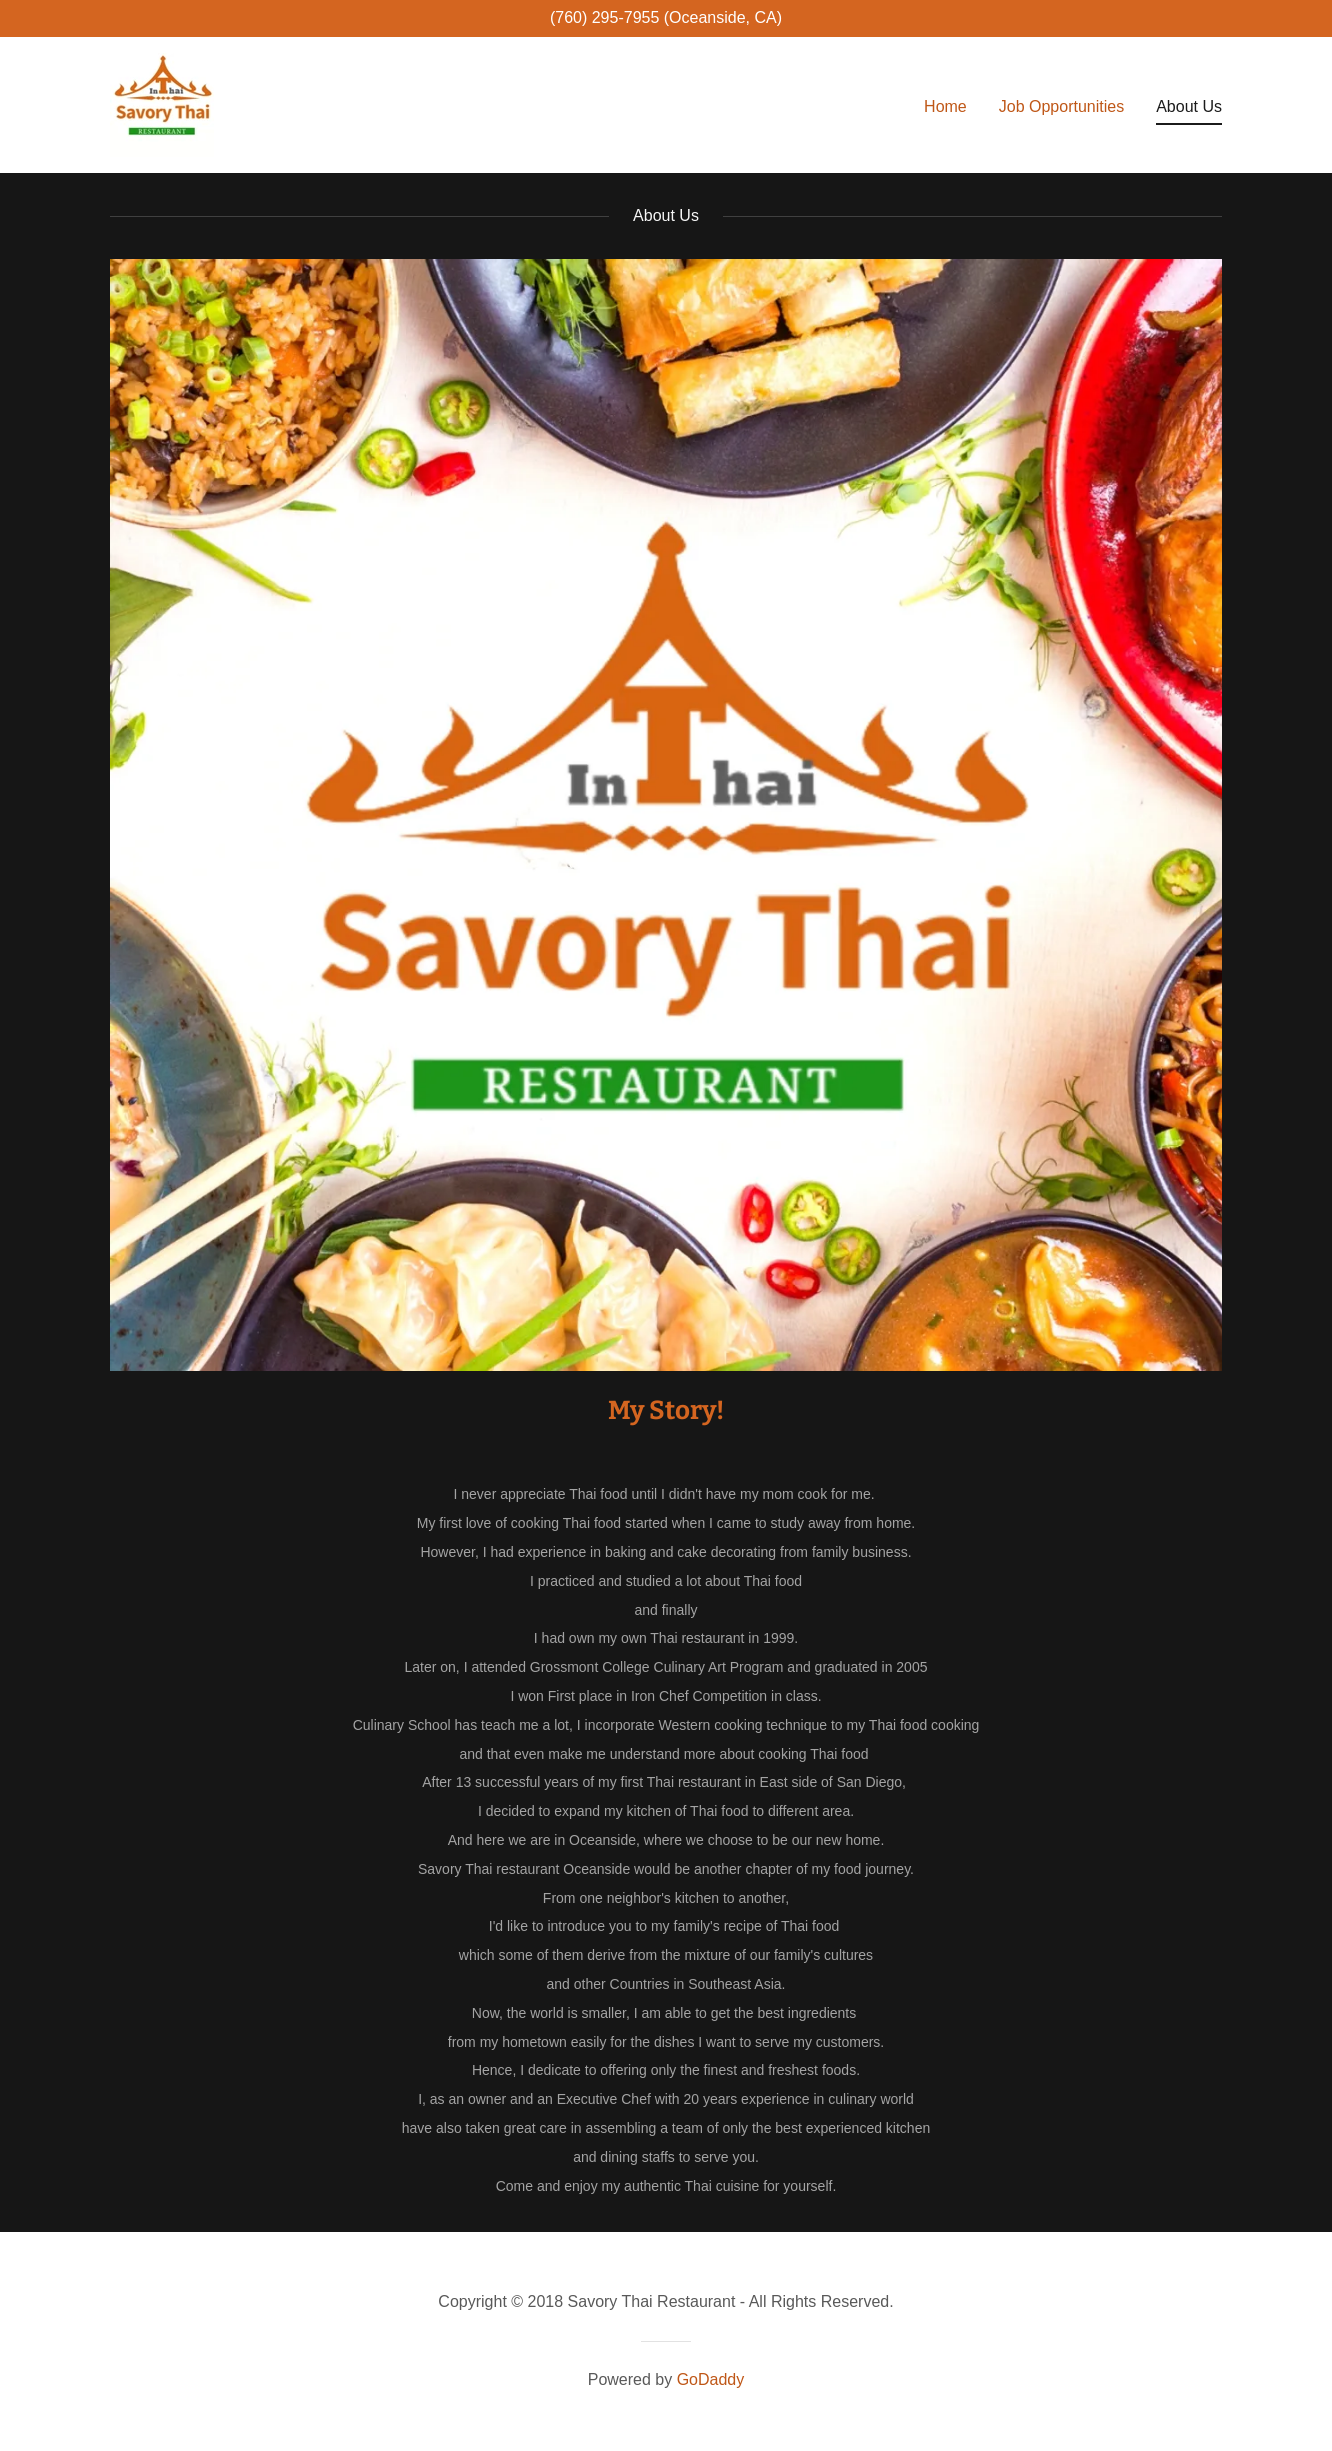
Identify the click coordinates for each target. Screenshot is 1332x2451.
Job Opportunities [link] (1061, 106)
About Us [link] (1189, 106)
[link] (162, 103)
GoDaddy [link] (711, 2379)
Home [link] (945, 106)
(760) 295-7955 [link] (604, 17)
